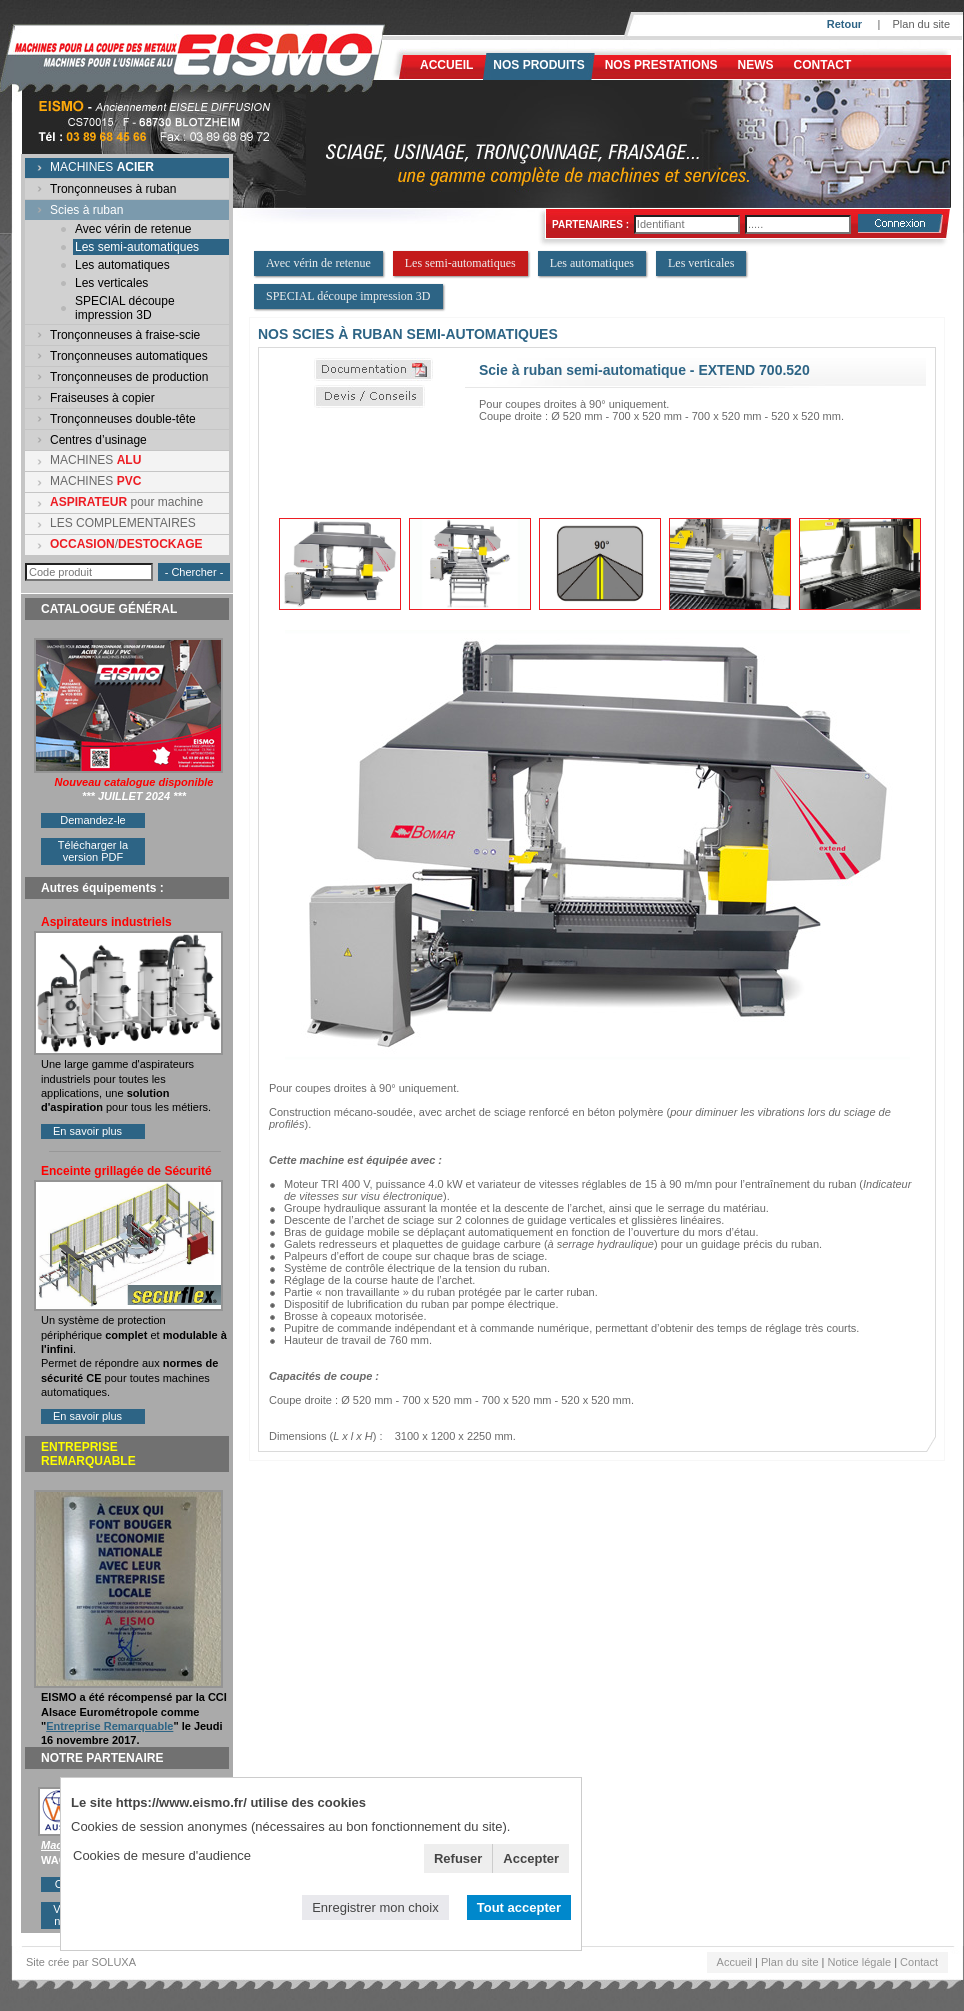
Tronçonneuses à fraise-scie (125, 335)
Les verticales (111, 283)
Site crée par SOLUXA (81, 1962)
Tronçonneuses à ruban (113, 189)
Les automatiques (122, 265)
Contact (823, 65)
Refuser (458, 1858)
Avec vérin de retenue (133, 229)
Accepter (531, 1858)
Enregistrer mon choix (375, 1907)
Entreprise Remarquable (109, 1726)
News (756, 65)
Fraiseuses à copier (102, 398)
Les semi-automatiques (137, 247)
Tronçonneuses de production (129, 377)
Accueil (446, 65)
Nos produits (538, 65)
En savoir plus (87, 1131)
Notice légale (860, 1962)
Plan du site (921, 24)
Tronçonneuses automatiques (129, 356)
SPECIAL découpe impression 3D (125, 308)
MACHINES (102, 167)
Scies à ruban (86, 210)
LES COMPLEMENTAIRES (123, 523)
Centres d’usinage (98, 440)
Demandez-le (92, 820)
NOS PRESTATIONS (661, 65)
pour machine (126, 502)
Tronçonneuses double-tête (123, 419)
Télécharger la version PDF (93, 851)
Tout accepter (519, 1907)
